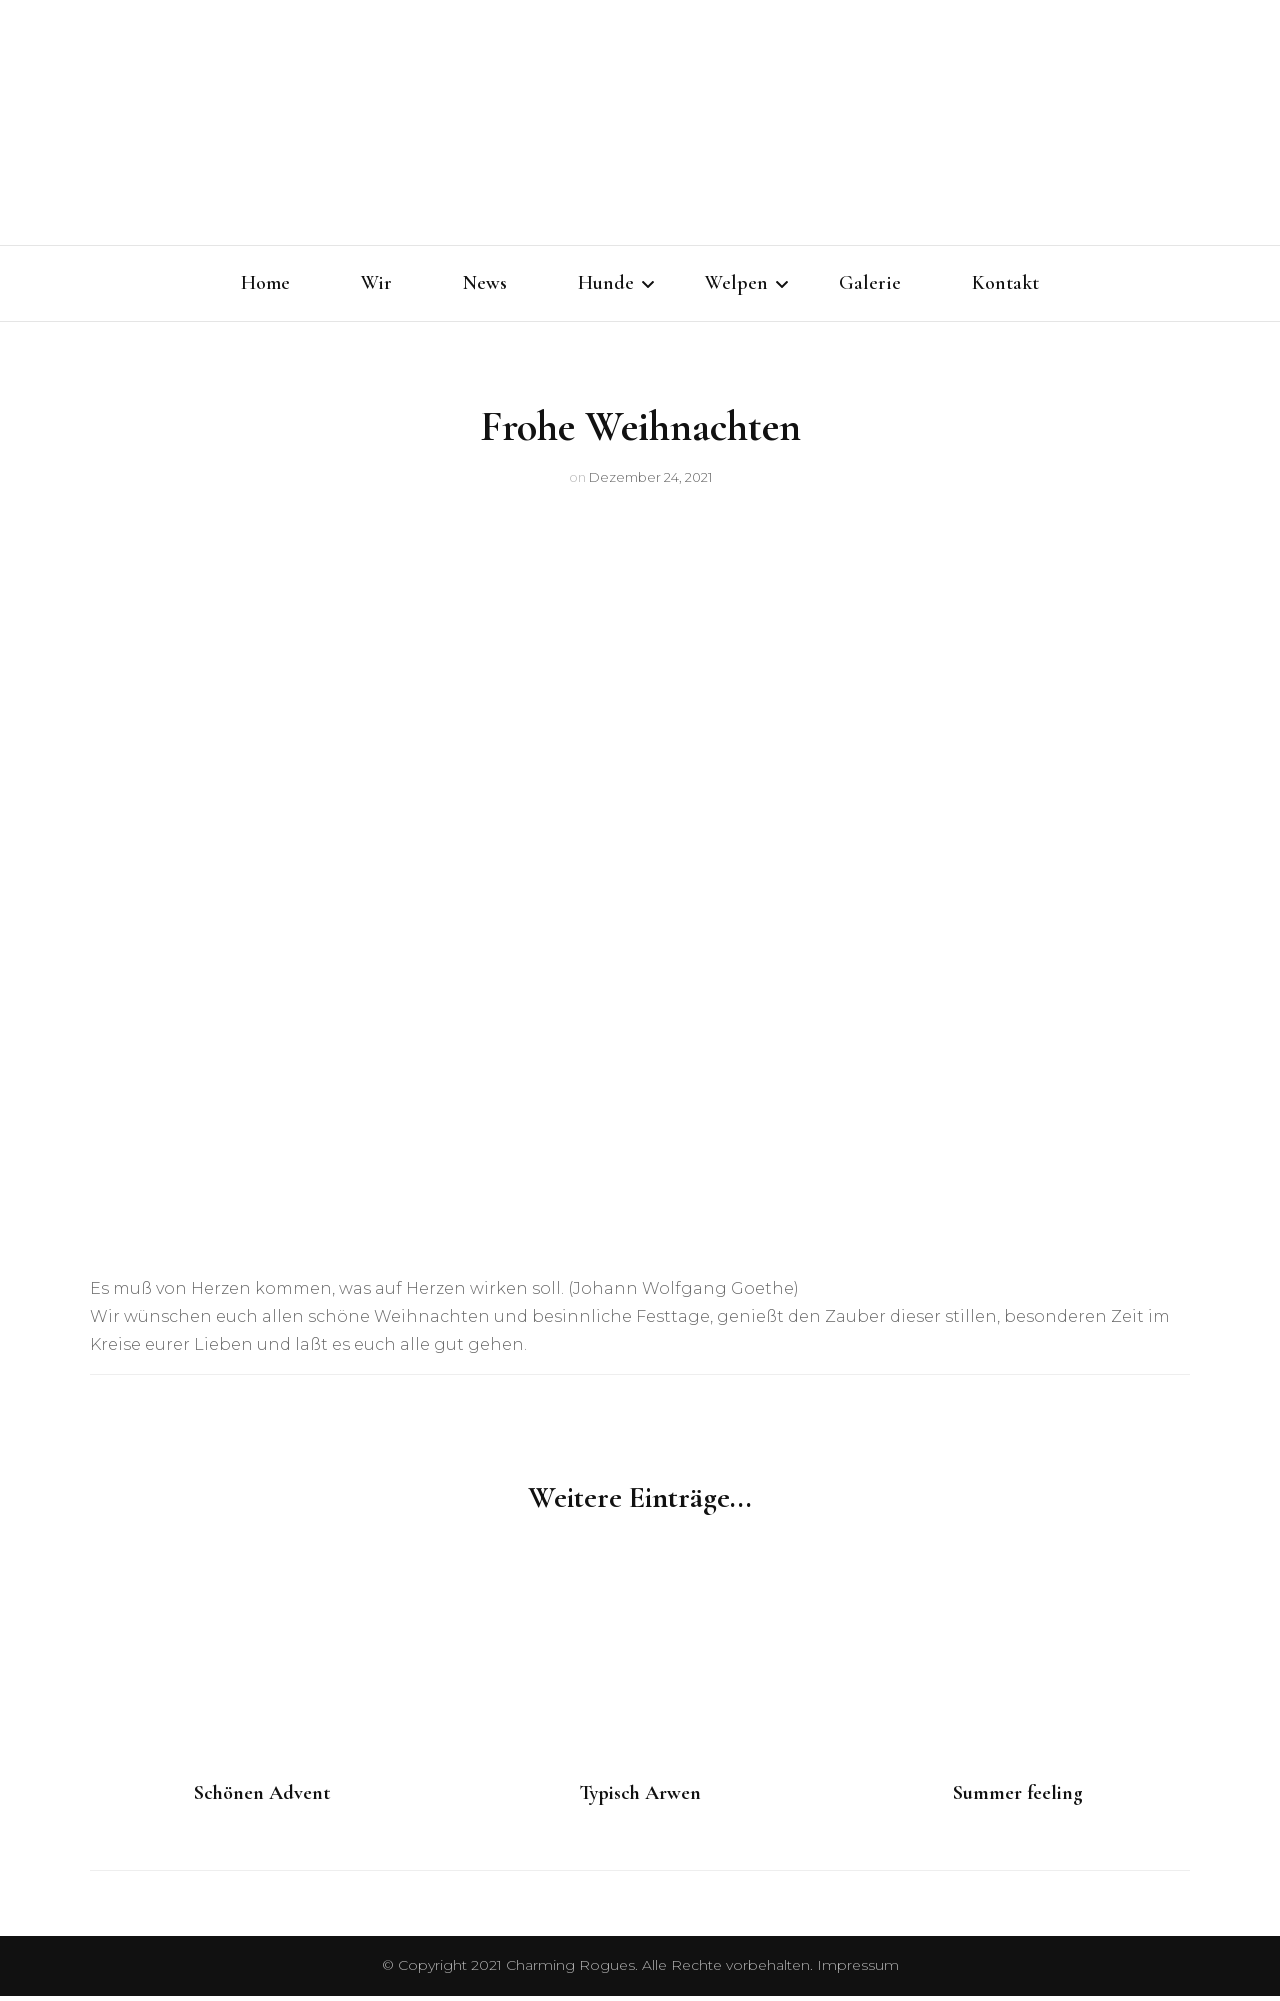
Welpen (736, 283)
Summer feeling (1018, 1798)
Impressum (858, 1970)
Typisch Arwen (640, 1798)
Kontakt (1005, 283)
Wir (376, 283)
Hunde (606, 283)
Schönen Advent (262, 1798)
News (485, 283)
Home (265, 283)
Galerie (870, 283)
